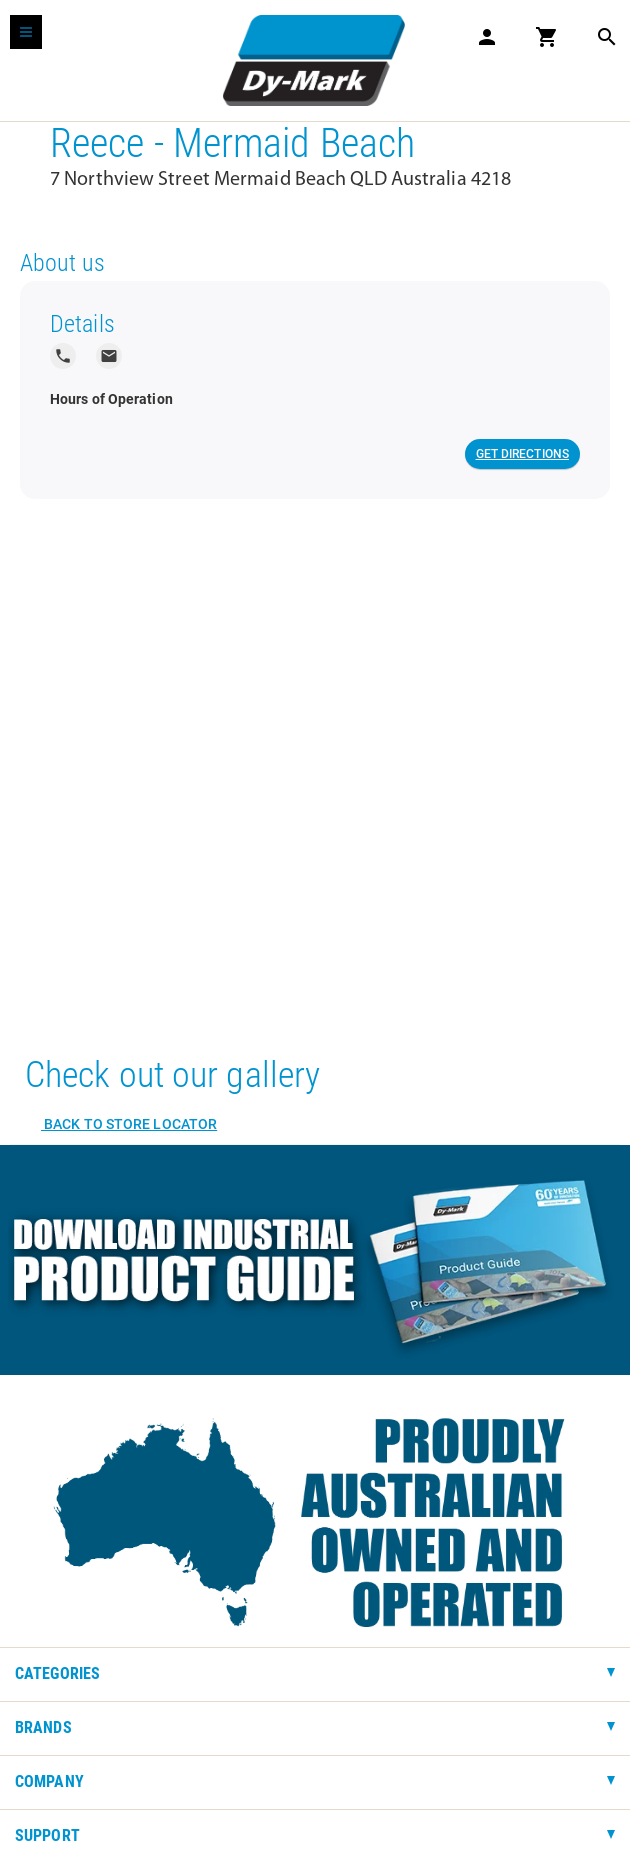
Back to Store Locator (129, 1124)
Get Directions (522, 454)
